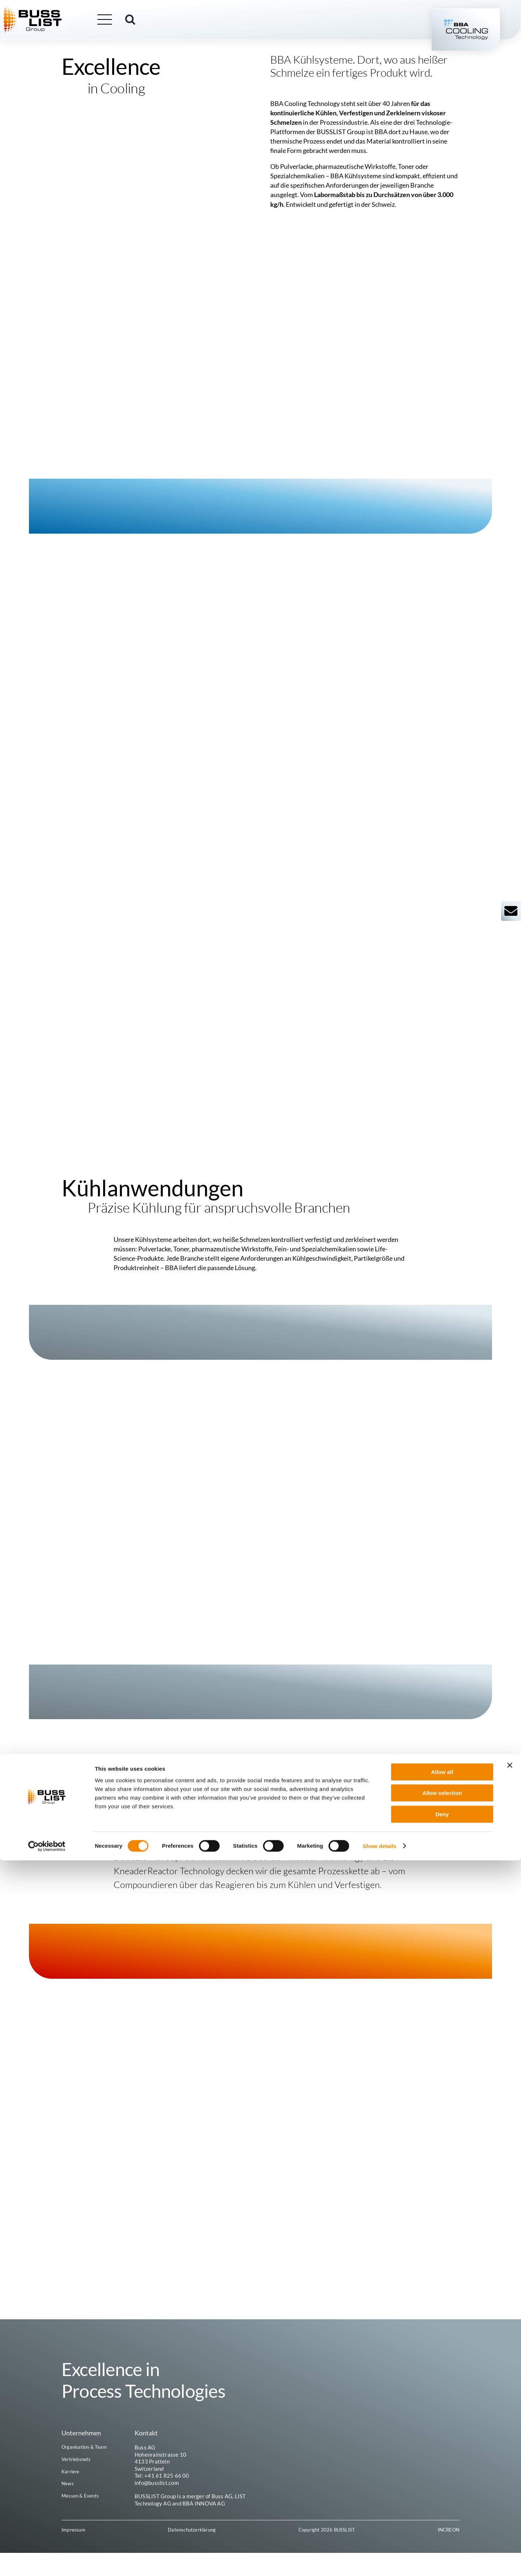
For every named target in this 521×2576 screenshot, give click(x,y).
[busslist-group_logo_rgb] (50, 11)
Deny (442, 2530)
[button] (148, 20)
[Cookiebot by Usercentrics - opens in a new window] (47, 2561)
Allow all (442, 2488)
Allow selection (442, 2509)
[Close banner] (509, 2480)
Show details (380, 2562)
